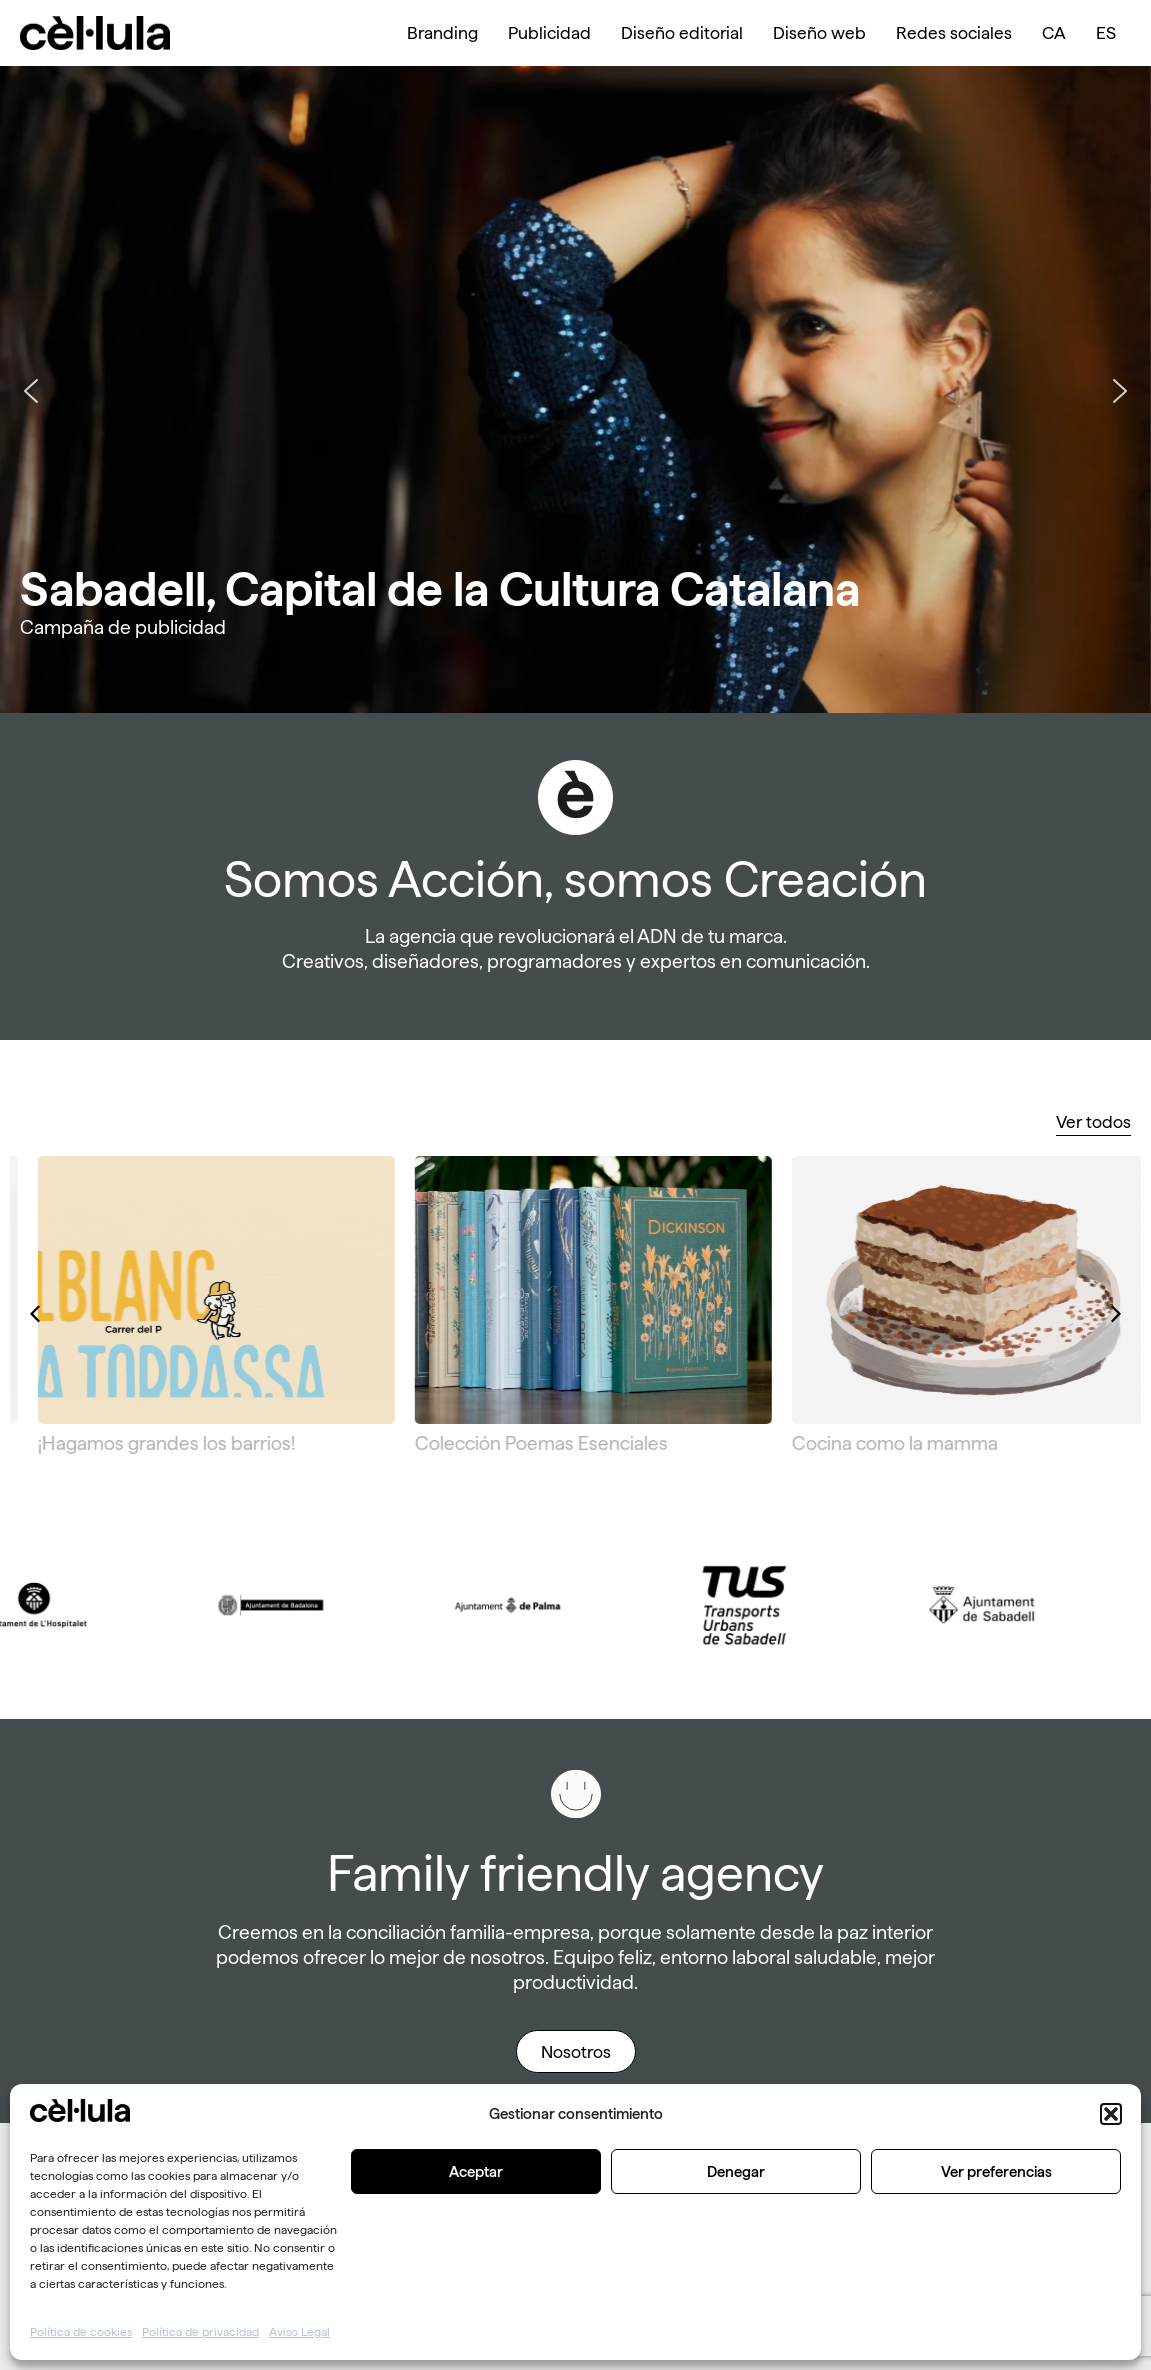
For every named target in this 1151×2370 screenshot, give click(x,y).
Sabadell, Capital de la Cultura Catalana (440, 589)
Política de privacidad (200, 2331)
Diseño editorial (682, 32)
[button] (1111, 2114)
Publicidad (549, 32)
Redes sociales (954, 32)
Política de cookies (81, 2331)
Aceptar (476, 2171)
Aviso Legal (299, 2331)
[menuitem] (1054, 33)
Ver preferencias (996, 2171)
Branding (442, 32)
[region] (575, 390)
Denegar (736, 2171)
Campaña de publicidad (123, 627)
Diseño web (819, 32)
